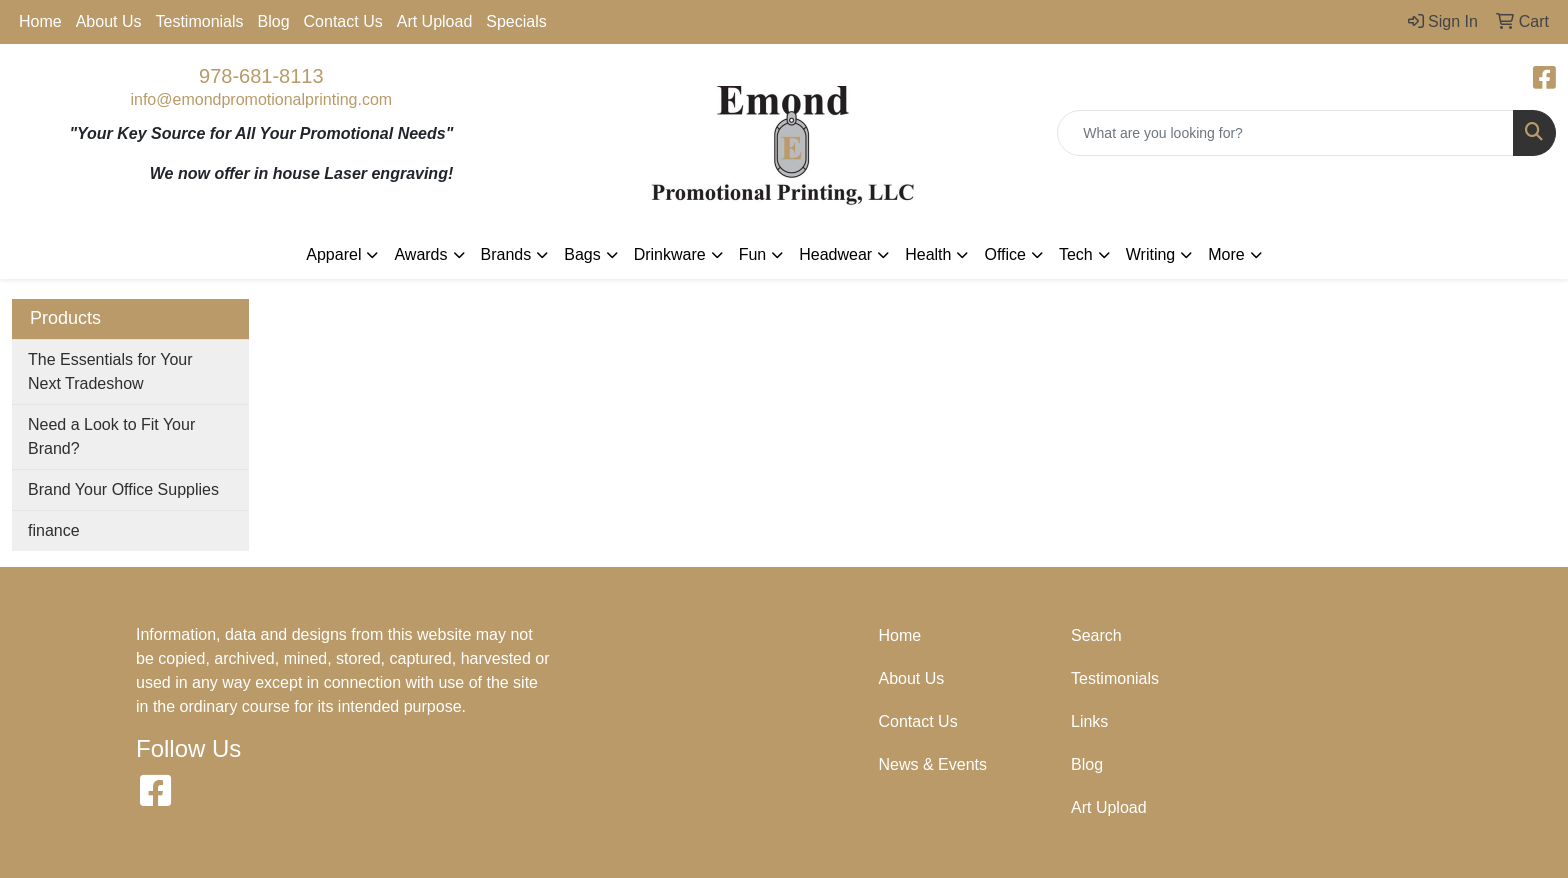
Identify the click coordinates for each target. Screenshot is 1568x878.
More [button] (1226, 254)
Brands (506, 254)
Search (1096, 635)
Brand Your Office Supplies (123, 489)
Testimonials (200, 21)
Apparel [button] (333, 254)
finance (54, 530)
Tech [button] (1076, 254)
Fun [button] (753, 254)
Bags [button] (582, 254)
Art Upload (435, 21)
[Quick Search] (1285, 133)
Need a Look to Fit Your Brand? (111, 436)
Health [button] (928, 254)
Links (1089, 721)
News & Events (933, 764)
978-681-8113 (261, 76)
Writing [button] (1151, 254)
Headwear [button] (835, 254)
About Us (109, 21)
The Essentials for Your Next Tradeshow (110, 371)
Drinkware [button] (670, 254)
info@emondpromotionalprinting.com (261, 99)
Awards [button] (420, 254)
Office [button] (1005, 254)
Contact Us (343, 21)
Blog (274, 21)
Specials (516, 21)
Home (40, 21)
